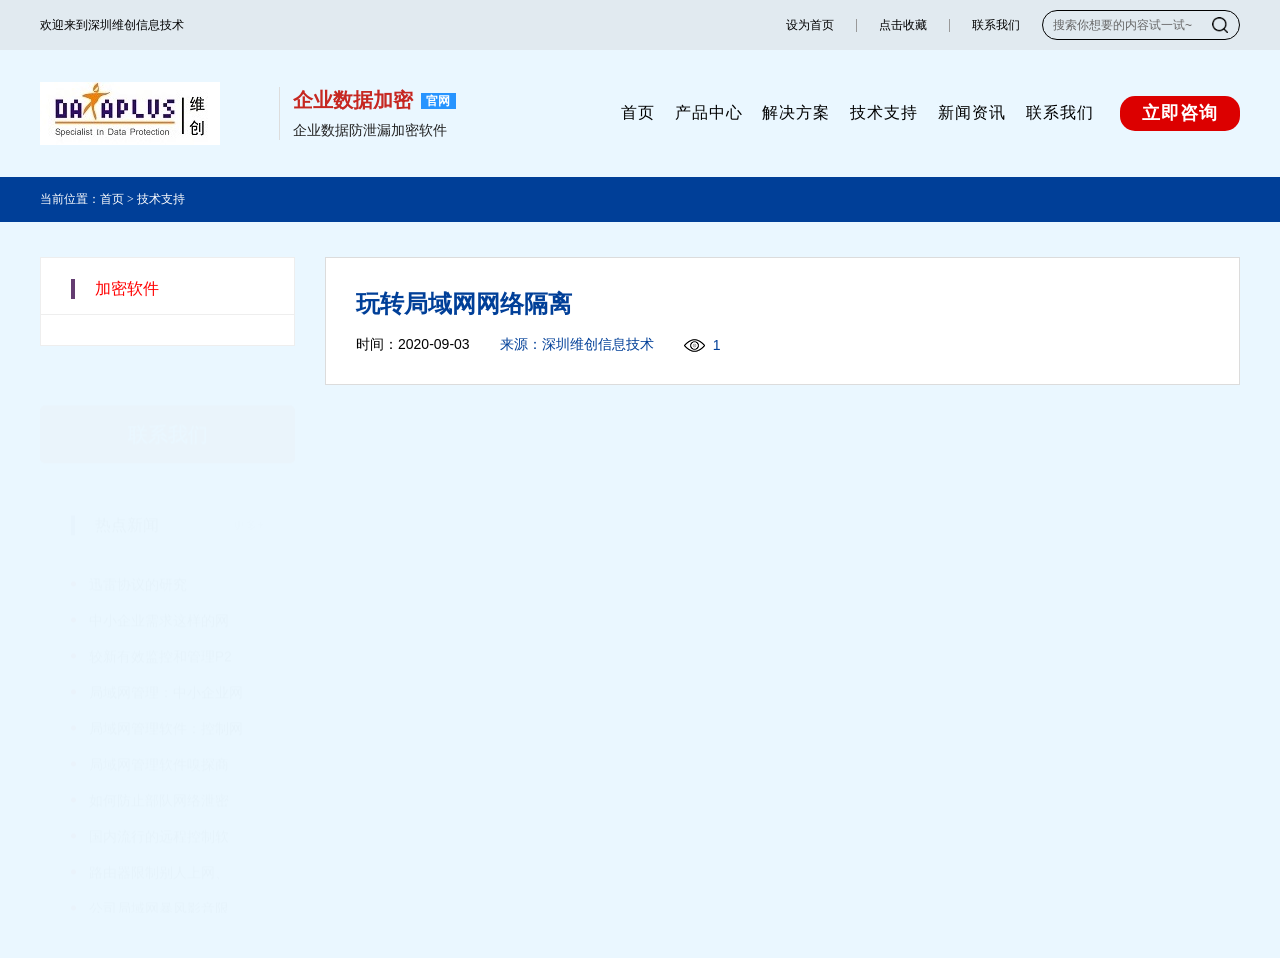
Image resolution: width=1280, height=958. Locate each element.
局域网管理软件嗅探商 (159, 735)
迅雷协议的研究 (138, 555)
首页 (638, 112)
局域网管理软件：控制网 (166, 699)
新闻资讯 (972, 112)
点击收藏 (903, 25)
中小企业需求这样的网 (159, 591)
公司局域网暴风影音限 (159, 879)
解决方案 (796, 112)
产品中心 (709, 112)
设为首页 (810, 25)
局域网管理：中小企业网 (166, 663)
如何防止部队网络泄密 (159, 771)
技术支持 (884, 112)
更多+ (248, 496)
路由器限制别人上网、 (159, 843)
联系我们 (996, 25)
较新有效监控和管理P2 (160, 627)
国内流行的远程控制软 (159, 807)
